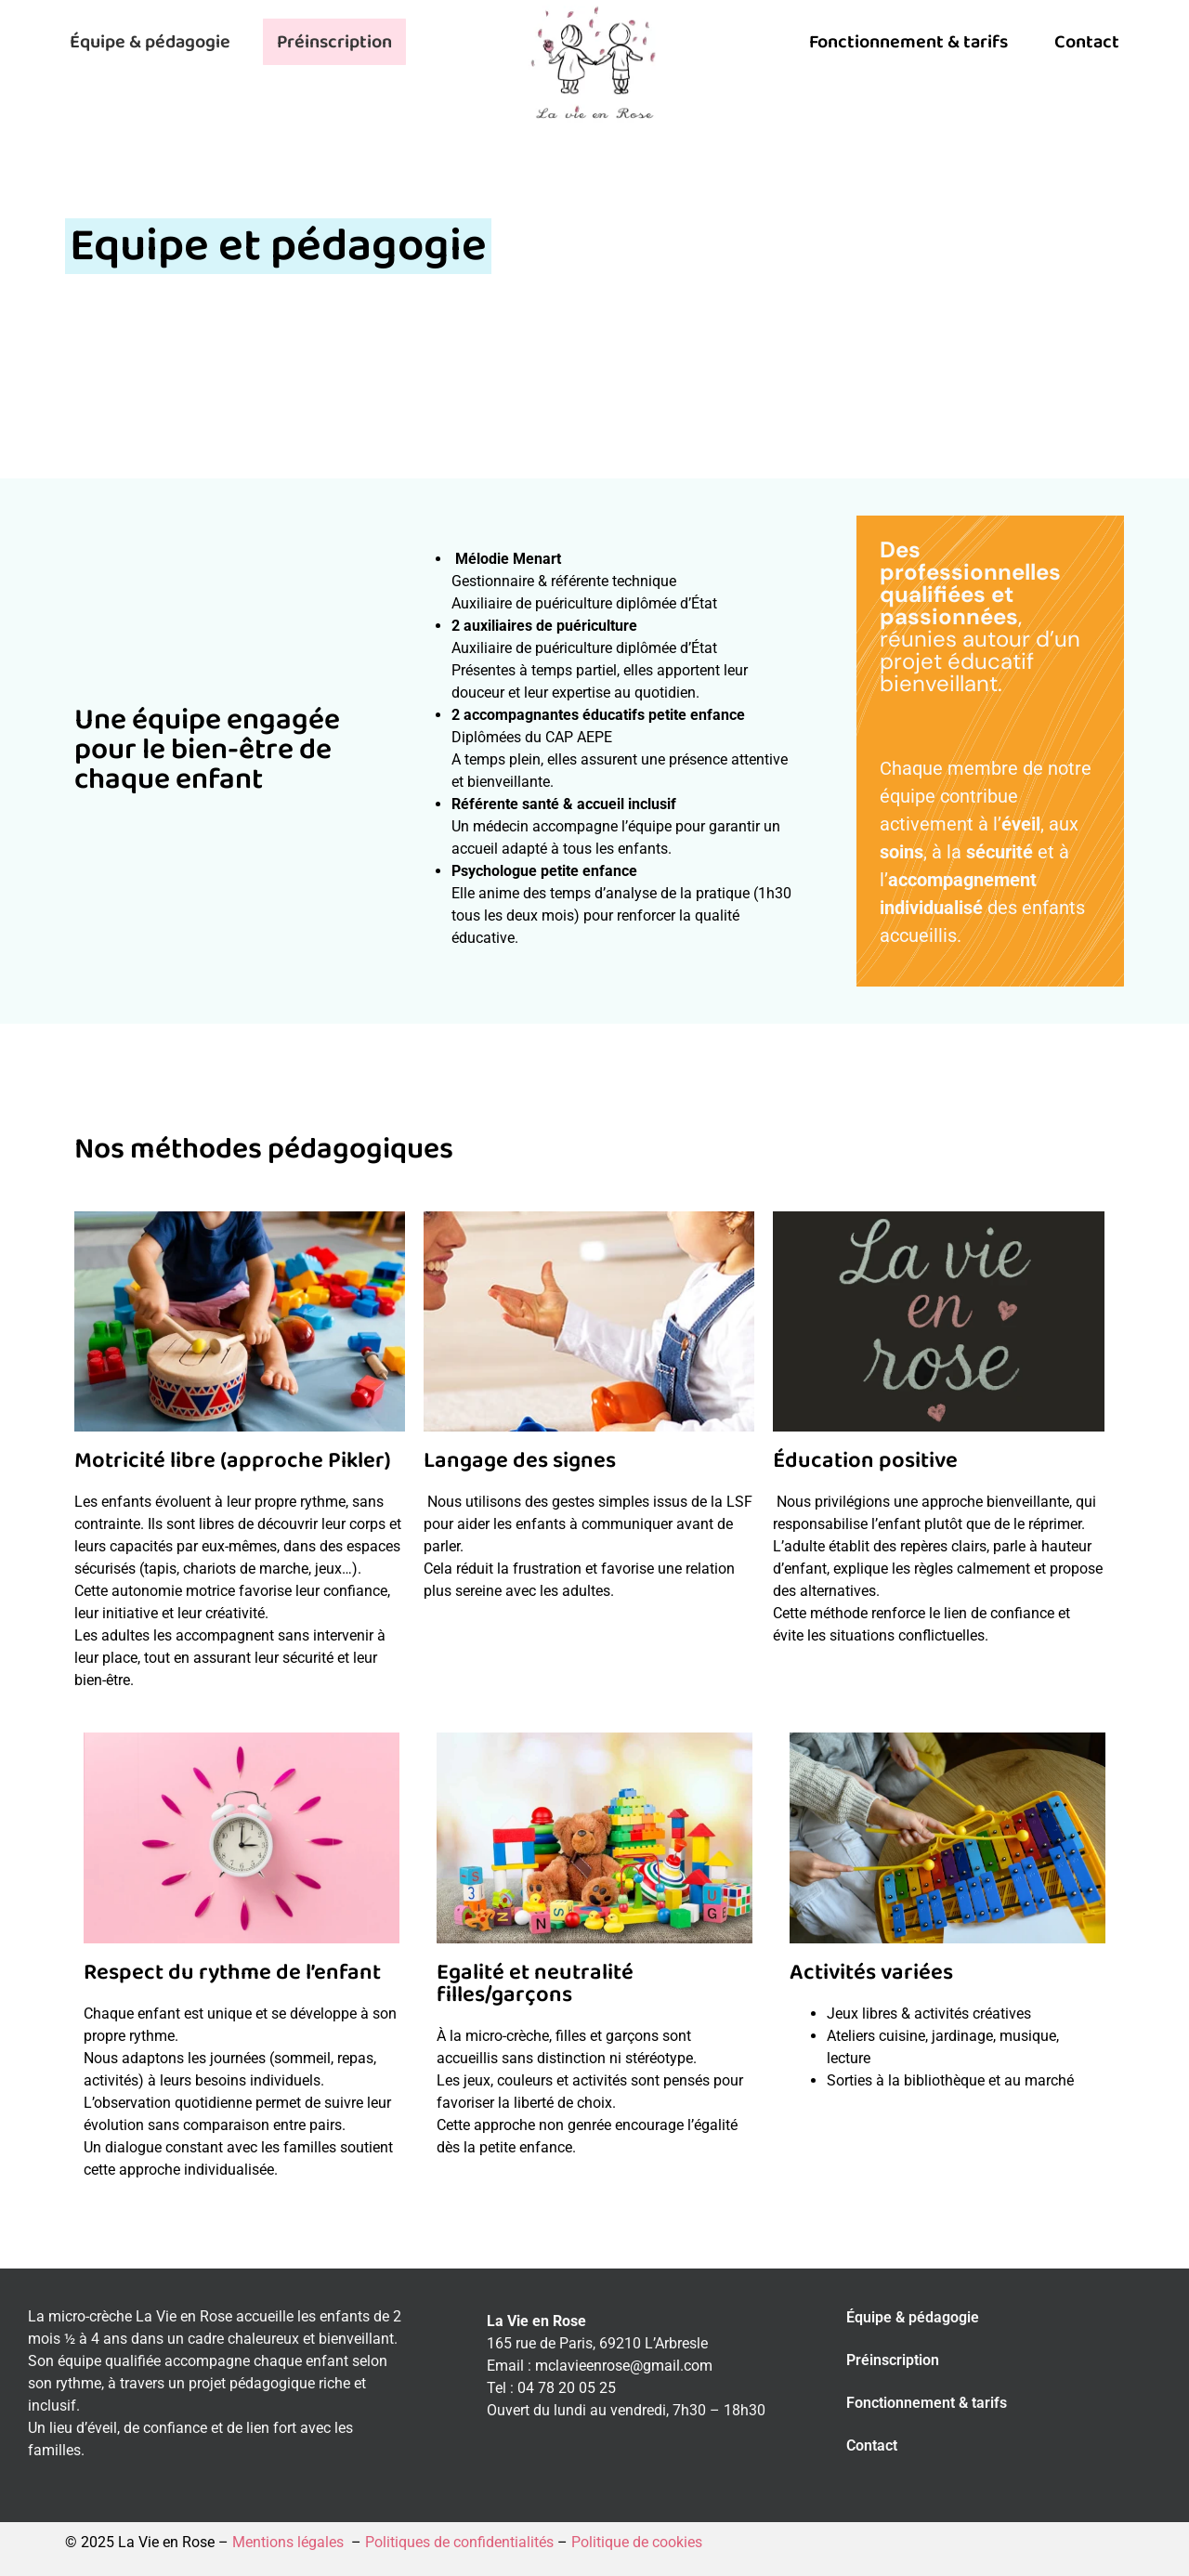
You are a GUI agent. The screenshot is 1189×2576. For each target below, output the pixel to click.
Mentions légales (289, 2542)
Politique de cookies (635, 2542)
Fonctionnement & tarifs (908, 42)
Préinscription (334, 42)
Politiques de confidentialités (459, 2542)
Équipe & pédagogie (150, 42)
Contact (1086, 42)
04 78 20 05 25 (566, 2388)
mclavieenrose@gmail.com (623, 2365)
